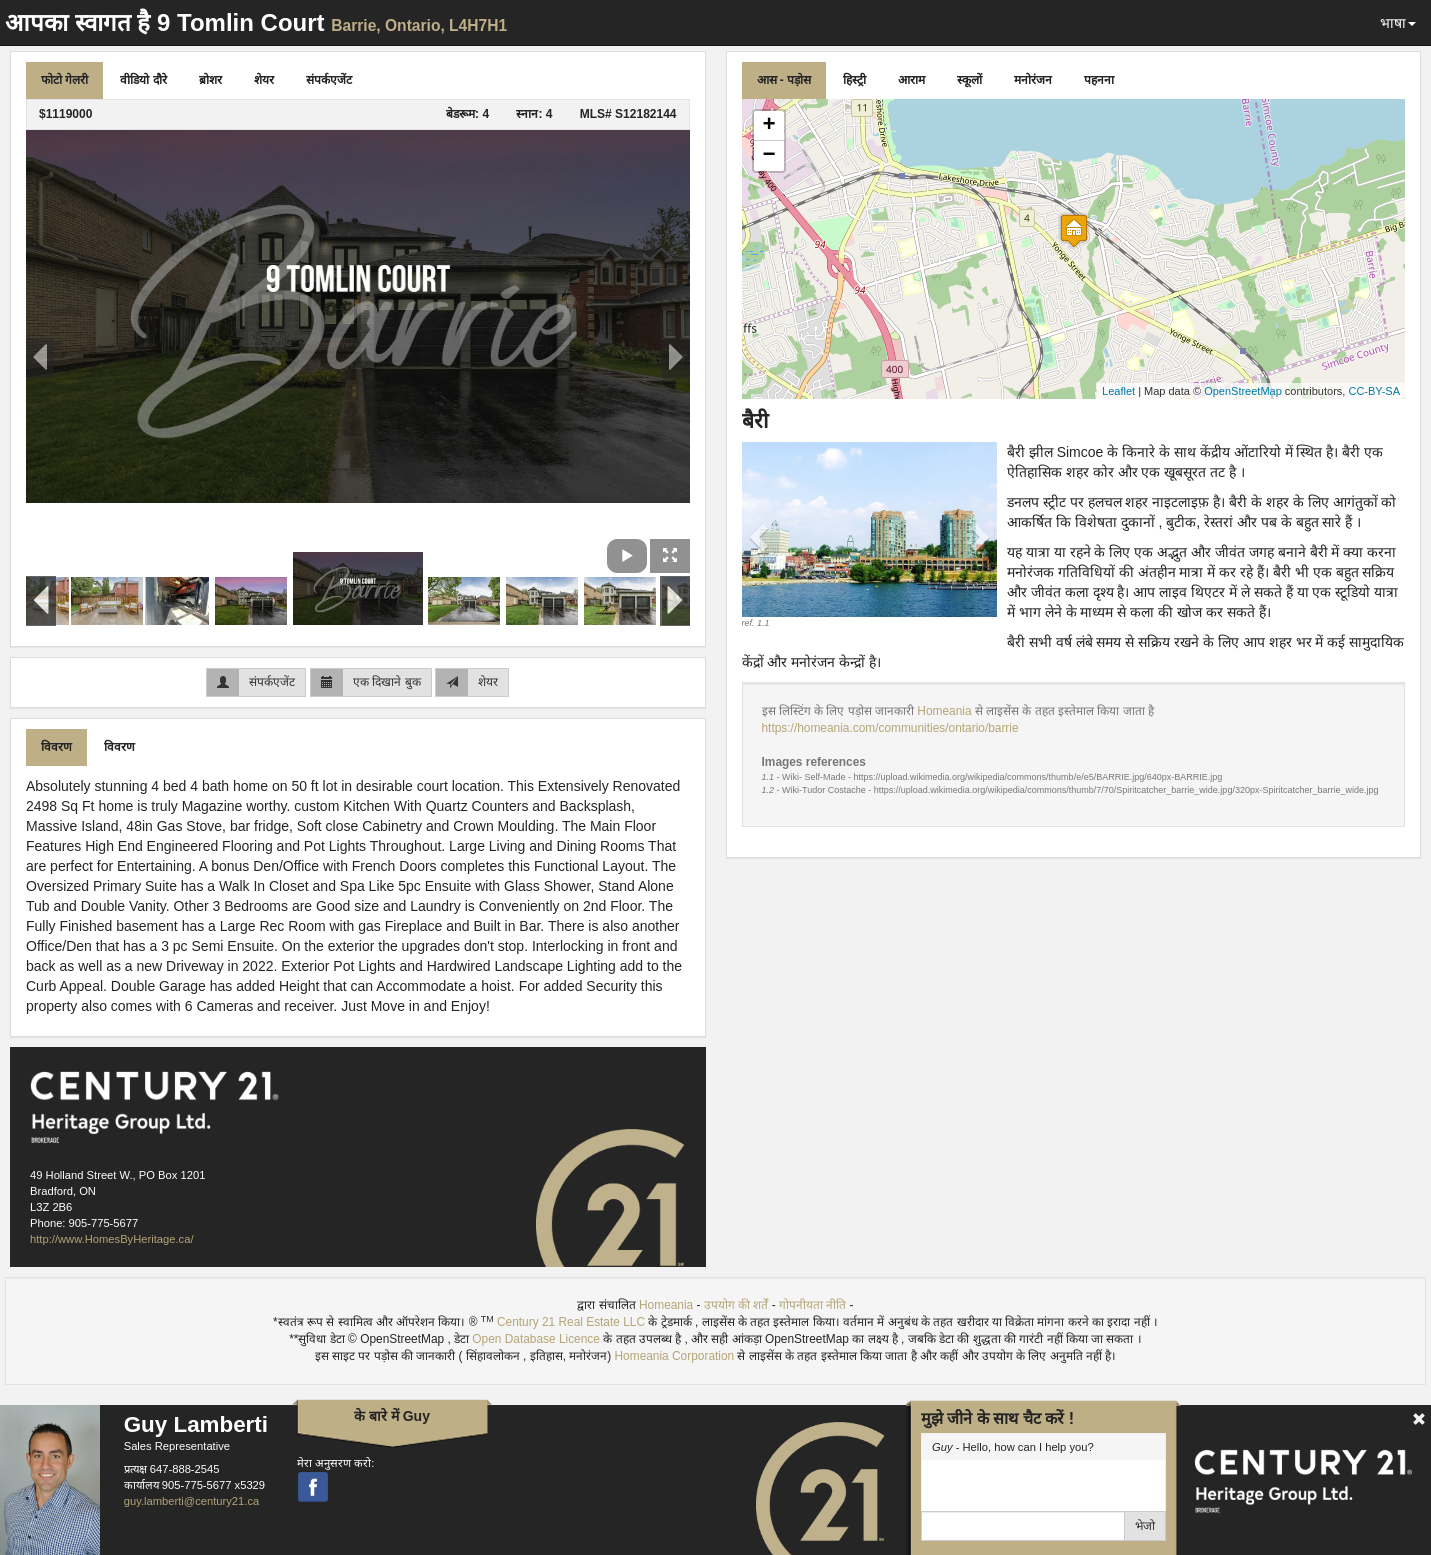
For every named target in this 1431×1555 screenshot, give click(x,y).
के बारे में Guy (392, 1416)
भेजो (1145, 1526)
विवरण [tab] (56, 747)
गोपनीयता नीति (812, 1305)
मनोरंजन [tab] (1033, 80)
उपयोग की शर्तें (736, 1305)
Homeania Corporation (675, 1356)
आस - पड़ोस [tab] (784, 80)
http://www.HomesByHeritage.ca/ (112, 1239)
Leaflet (1118, 391)
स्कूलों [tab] (969, 80)
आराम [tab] (911, 80)
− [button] (768, 156)
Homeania (946, 711)
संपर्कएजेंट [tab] (329, 80)
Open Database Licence (537, 1339)
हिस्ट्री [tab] (854, 80)
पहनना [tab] (1099, 80)
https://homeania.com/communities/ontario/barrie (890, 728)
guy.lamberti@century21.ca (192, 1501)
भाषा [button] (1398, 23)
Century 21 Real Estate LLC (571, 1322)
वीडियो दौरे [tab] (143, 80)
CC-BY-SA (1374, 391)
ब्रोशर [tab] (210, 80)
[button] (761, 536)
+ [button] (768, 126)
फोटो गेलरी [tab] (64, 80)
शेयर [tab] (264, 80)
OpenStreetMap (1243, 391)
